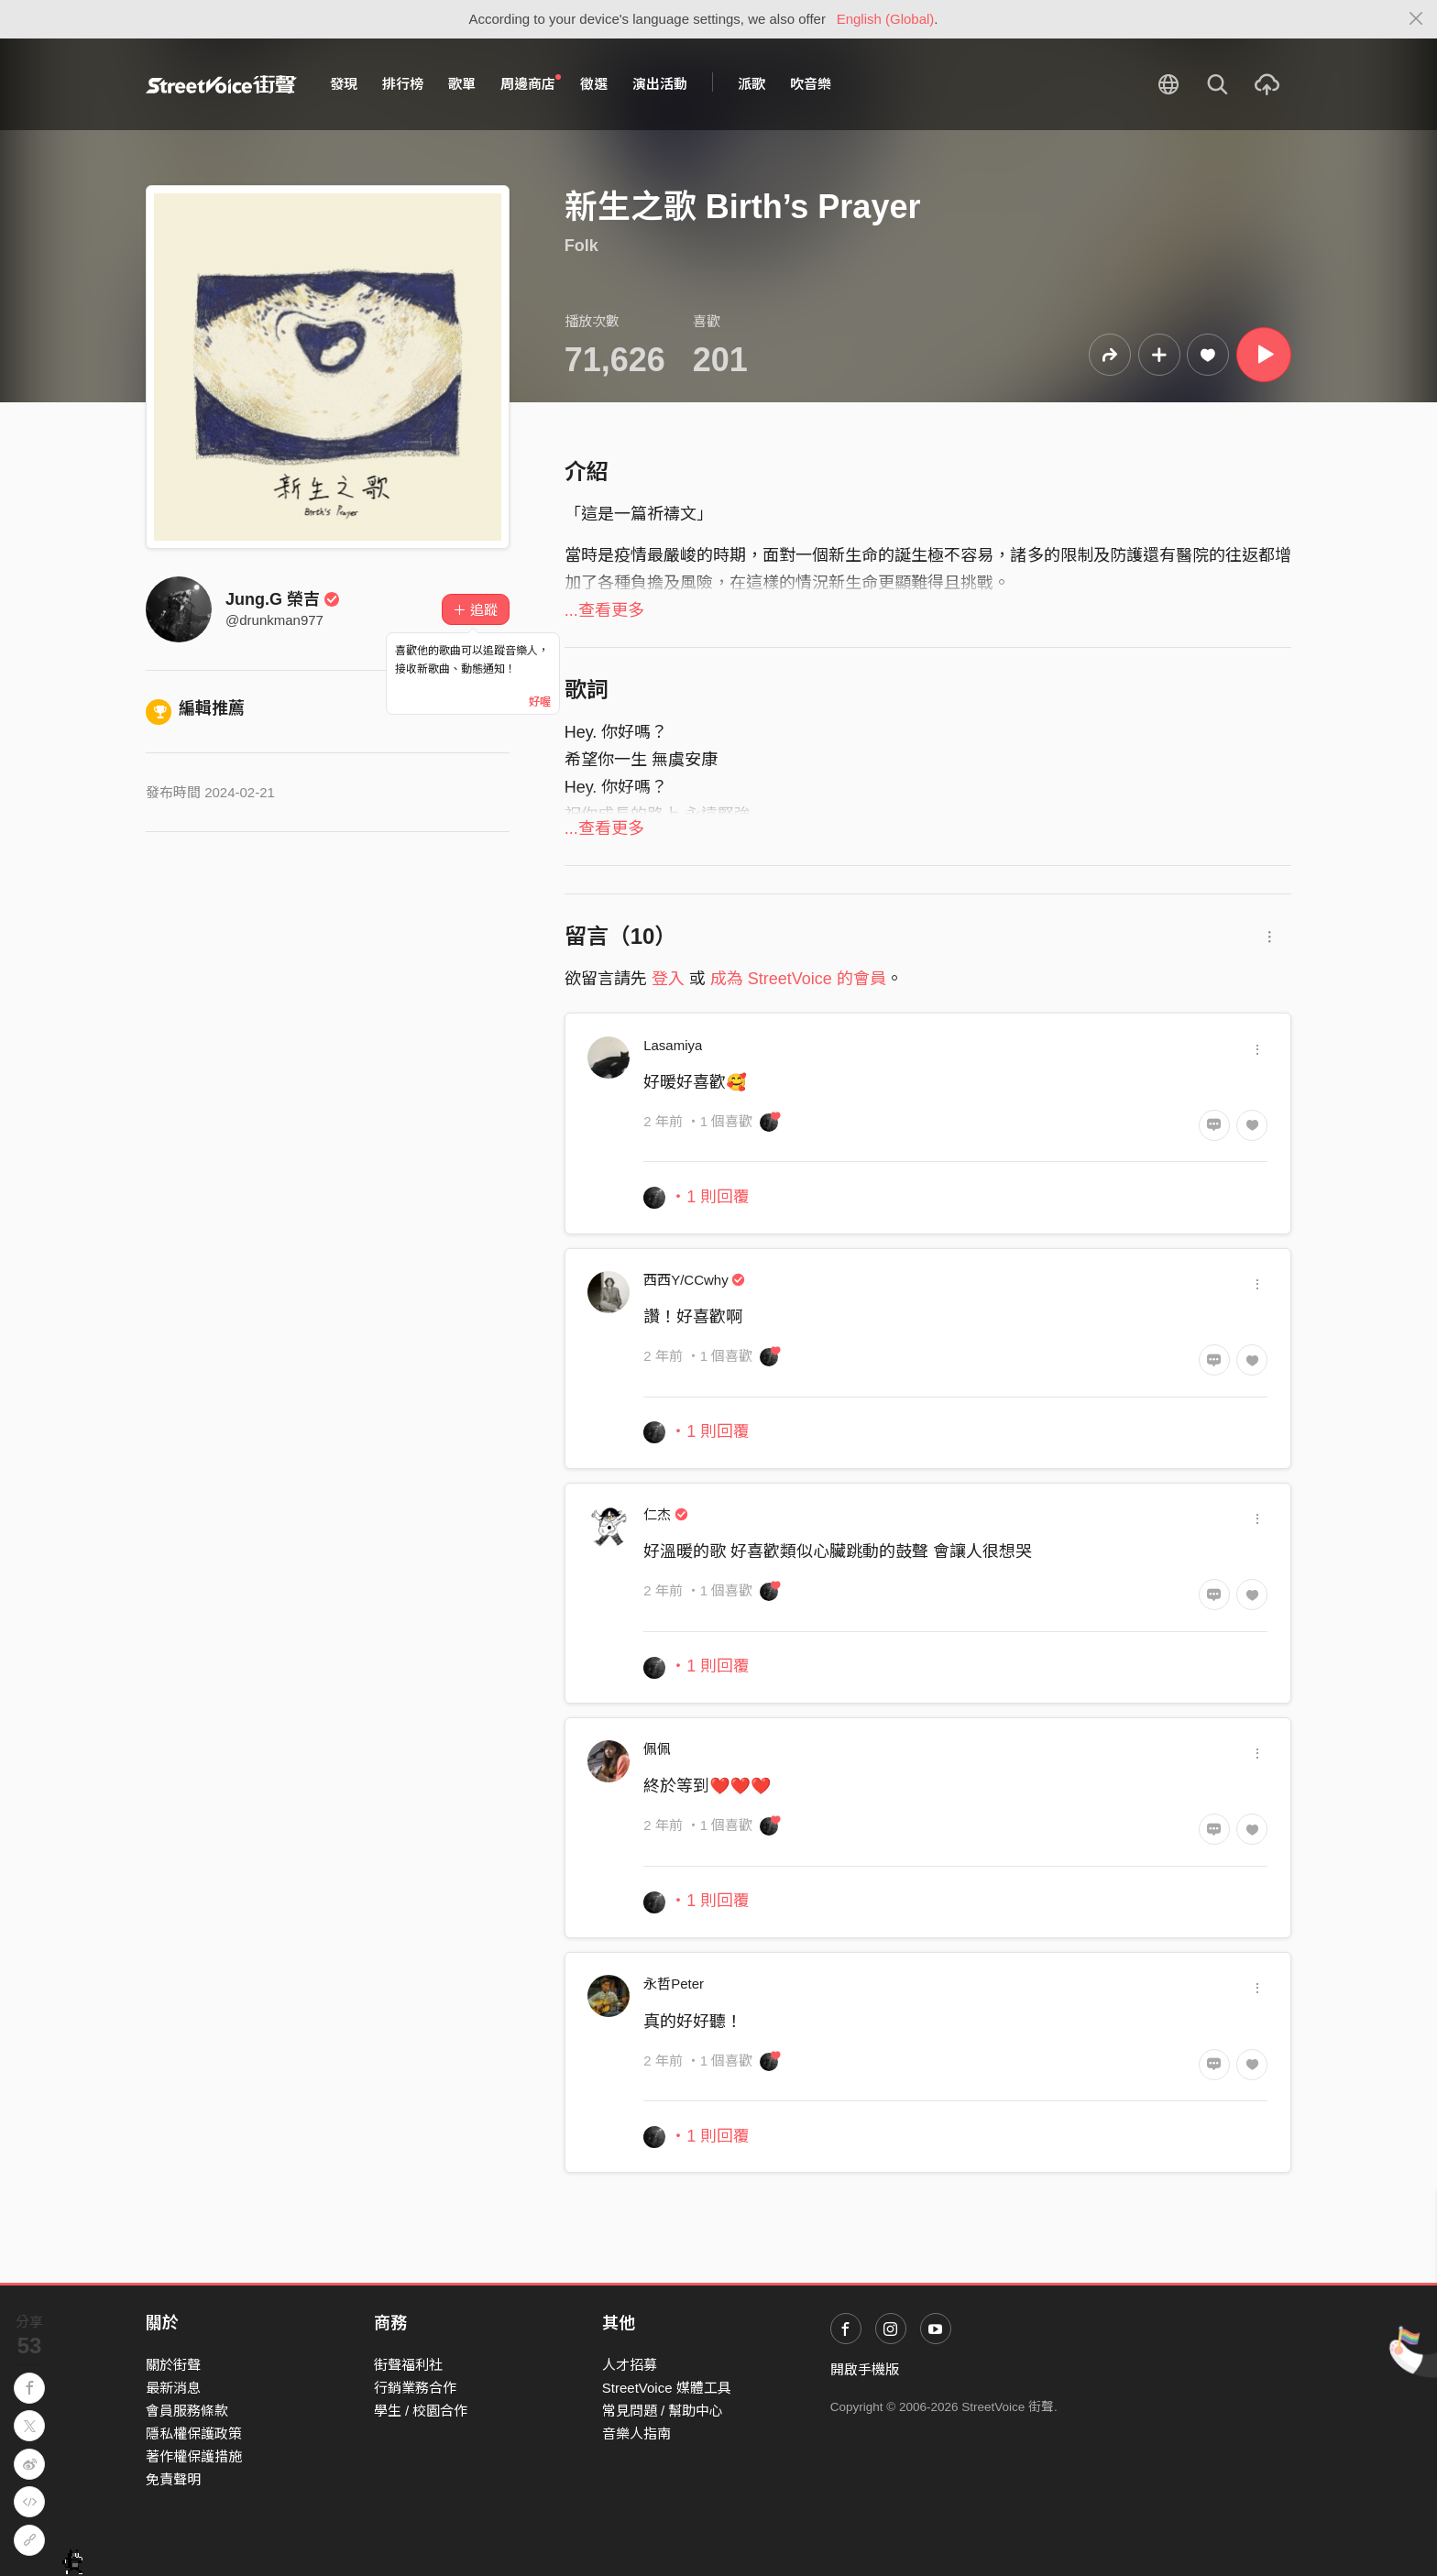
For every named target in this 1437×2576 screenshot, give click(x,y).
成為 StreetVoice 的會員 (798, 979)
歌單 (462, 84)
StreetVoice (221, 84)
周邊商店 (530, 83)
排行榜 (402, 84)
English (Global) (886, 19)
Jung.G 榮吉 (282, 599)
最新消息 (173, 2387)
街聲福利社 (408, 2365)
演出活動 (659, 84)
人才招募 (629, 2365)
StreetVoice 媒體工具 (666, 2387)
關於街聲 (173, 2365)
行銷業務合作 (415, 2387)
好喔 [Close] (540, 702)
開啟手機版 (864, 2369)
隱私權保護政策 (194, 2433)
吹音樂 (810, 84)
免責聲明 (173, 2479)
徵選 (594, 84)
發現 (343, 84)
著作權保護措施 (194, 2456)
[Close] (1416, 19)
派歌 (751, 84)
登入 (668, 979)
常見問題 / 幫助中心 (663, 2410)
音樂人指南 (636, 2433)
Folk (581, 245)
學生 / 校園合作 (421, 2410)
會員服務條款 (187, 2410)
